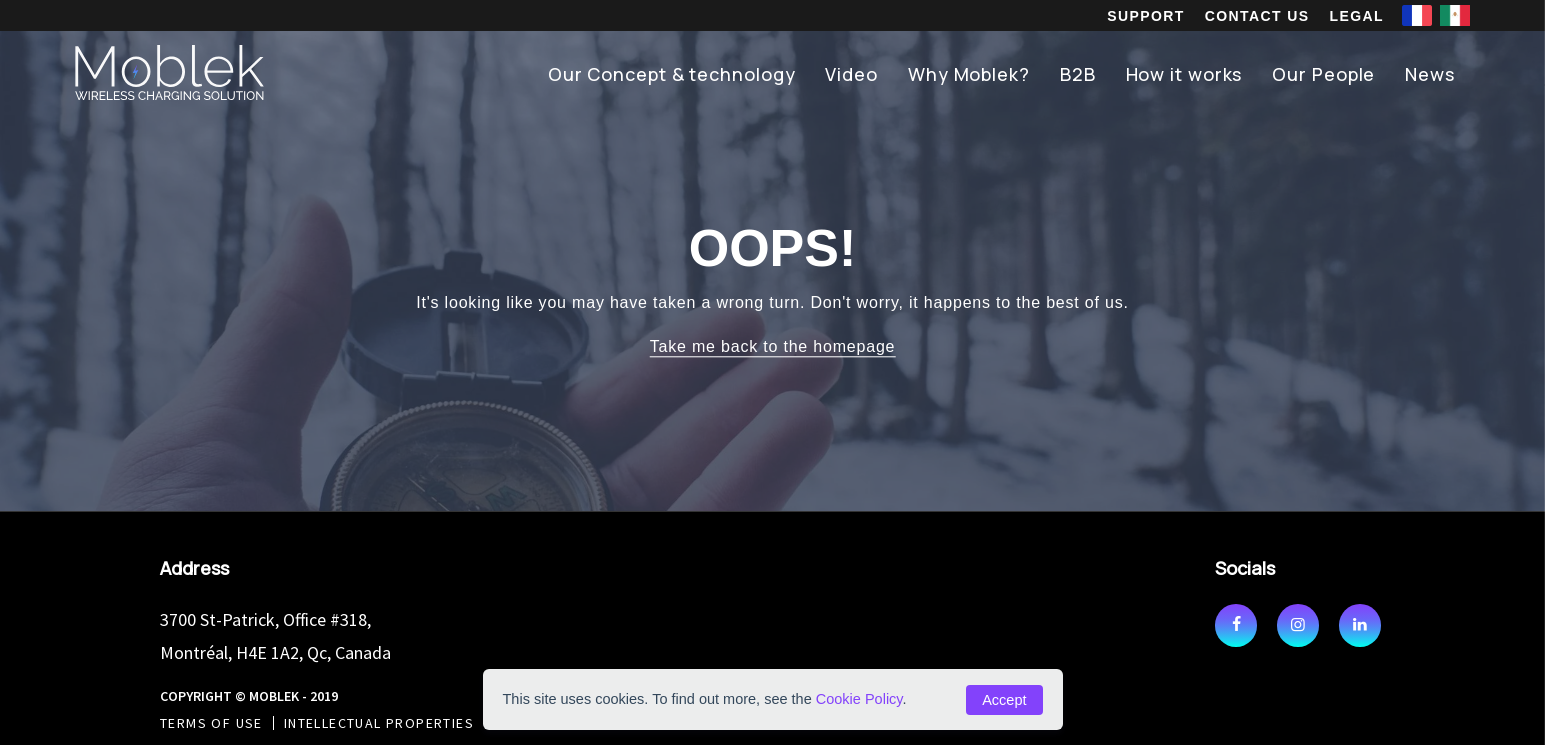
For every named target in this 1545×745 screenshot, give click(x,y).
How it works (1184, 74)
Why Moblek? (969, 74)
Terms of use (211, 723)
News (1430, 74)
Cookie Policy (859, 699)
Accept (1004, 700)
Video (851, 74)
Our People (1323, 74)
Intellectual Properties (379, 723)
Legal (1357, 16)
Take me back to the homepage (773, 346)
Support (1145, 16)
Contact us (1257, 16)
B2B (1078, 74)
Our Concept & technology (672, 74)
